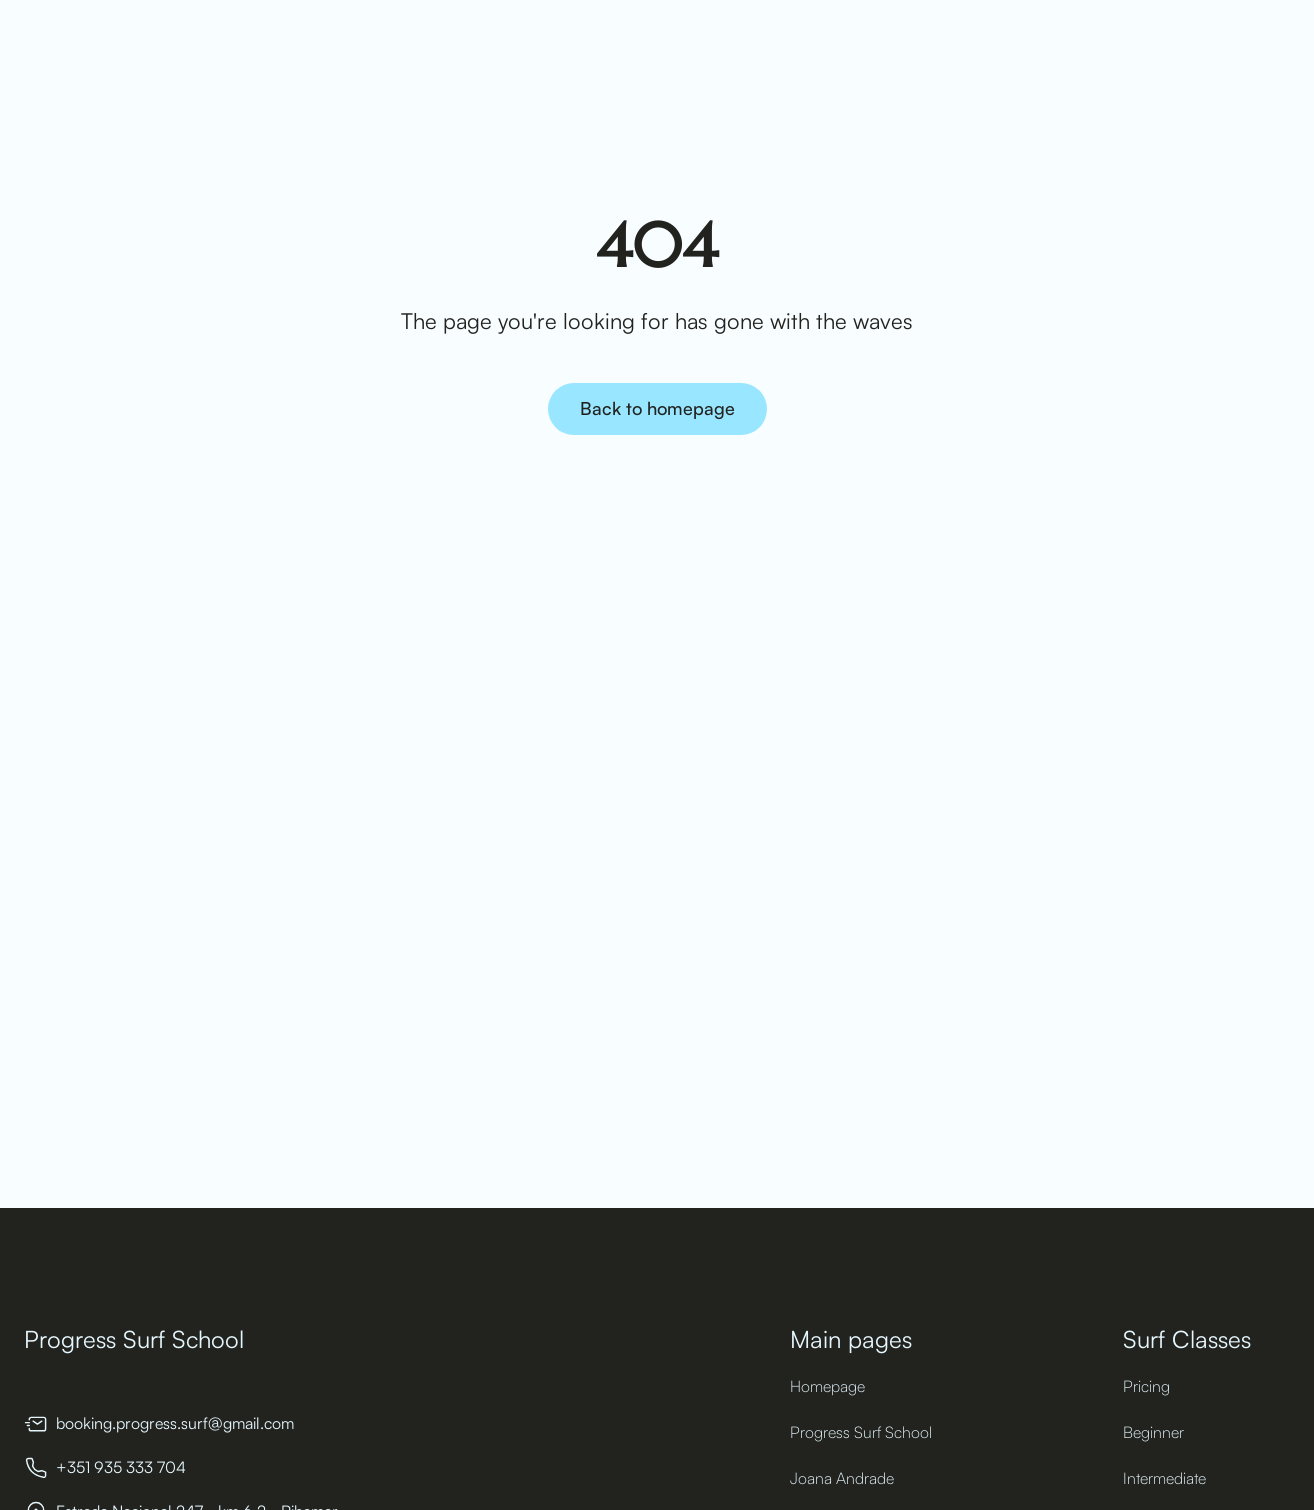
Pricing (1146, 1386)
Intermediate (1164, 1478)
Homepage (827, 1386)
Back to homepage (657, 408)
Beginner (1153, 1432)
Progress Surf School (861, 1432)
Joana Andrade (842, 1478)
